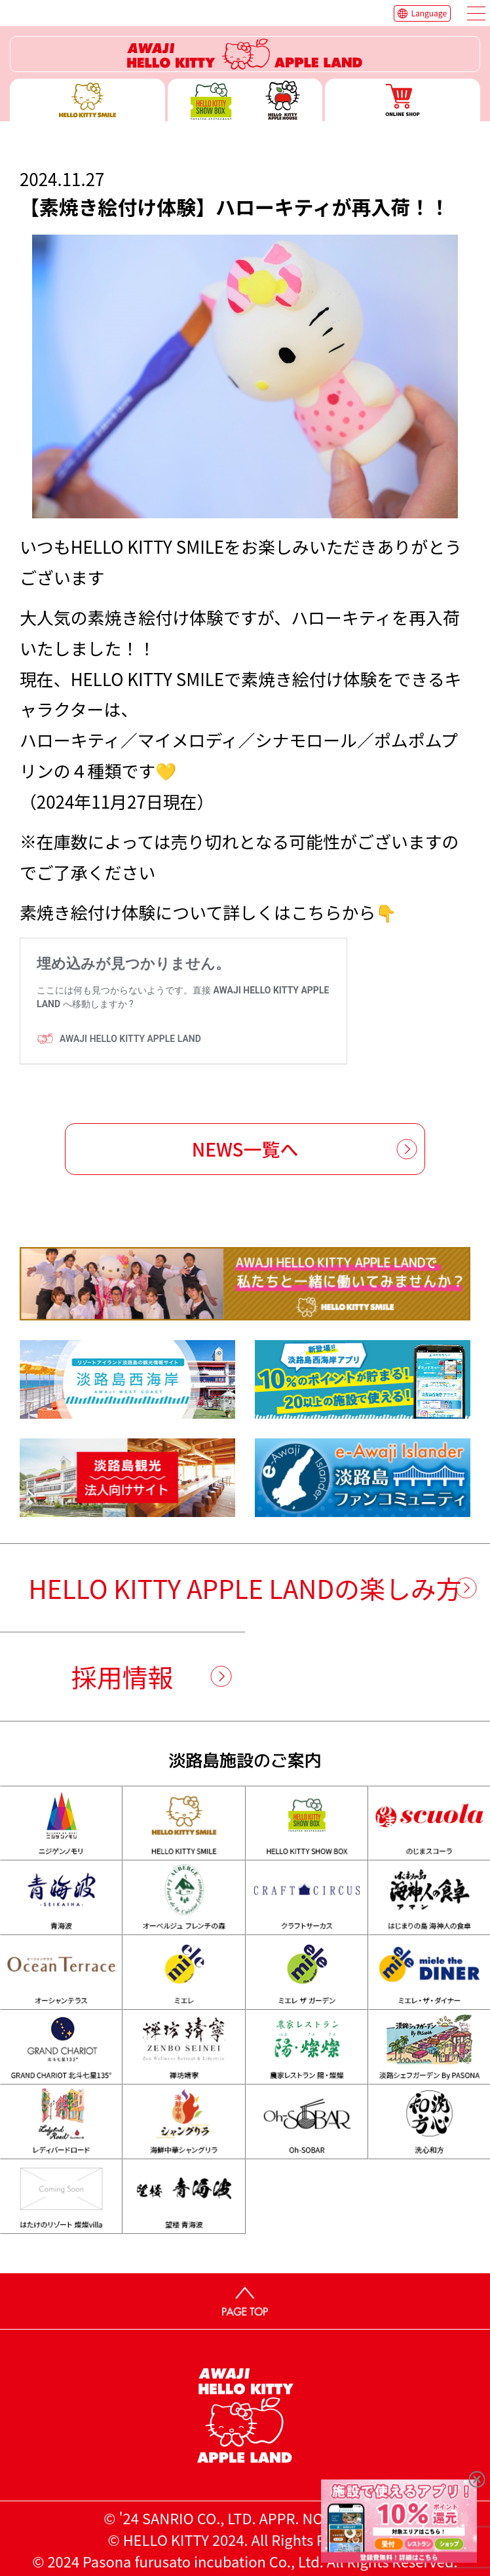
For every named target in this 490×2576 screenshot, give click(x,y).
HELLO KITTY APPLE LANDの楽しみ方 (244, 1587)
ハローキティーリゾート (245, 54)
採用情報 (122, 1676)
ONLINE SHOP (402, 100)
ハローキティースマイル (87, 100)
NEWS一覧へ (245, 1149)
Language (429, 12)
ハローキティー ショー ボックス (245, 100)
